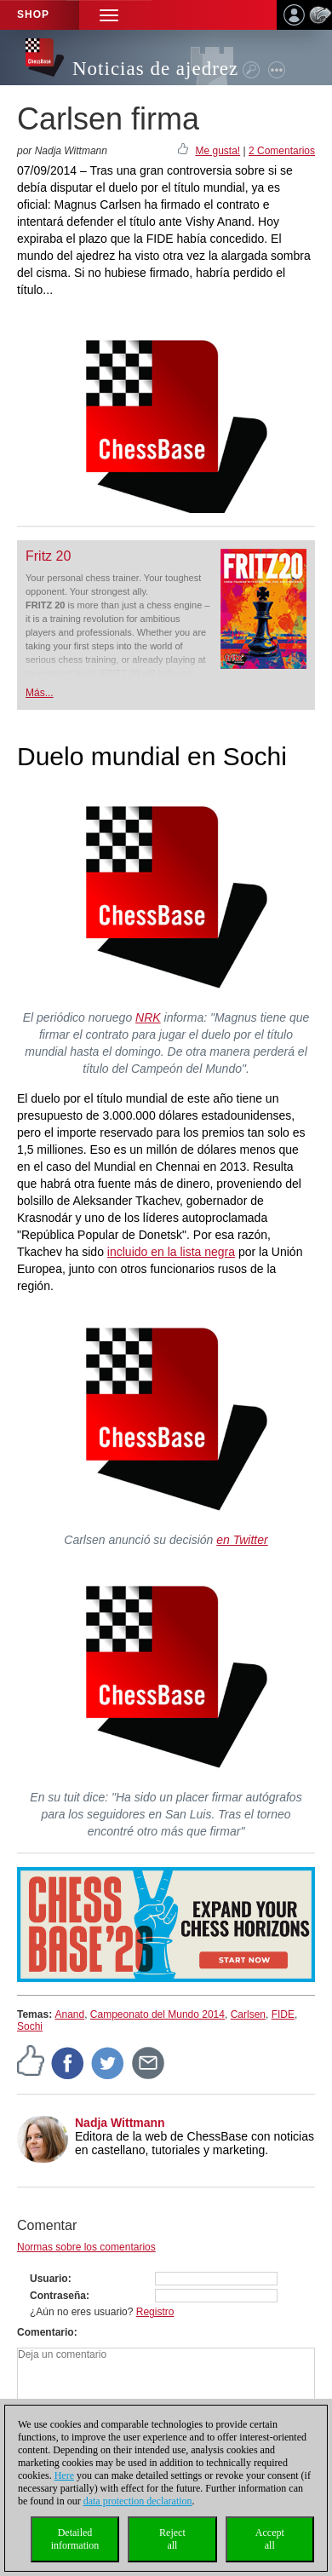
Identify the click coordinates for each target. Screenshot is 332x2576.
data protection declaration (137, 2501)
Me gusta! (217, 151)
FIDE (283, 2014)
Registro (155, 2312)
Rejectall (172, 2539)
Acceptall (269, 2539)
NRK (148, 1017)
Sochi (30, 2026)
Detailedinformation (75, 2539)
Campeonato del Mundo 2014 (157, 2014)
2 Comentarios (282, 151)
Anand (69, 2014)
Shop (33, 14)
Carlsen (248, 2014)
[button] (109, 15)
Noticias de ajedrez (155, 68)
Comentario (45, 2332)
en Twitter (241, 1540)
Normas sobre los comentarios (86, 2247)
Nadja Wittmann (120, 2122)
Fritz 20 (48, 556)
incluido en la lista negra (171, 1252)
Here (64, 2475)
